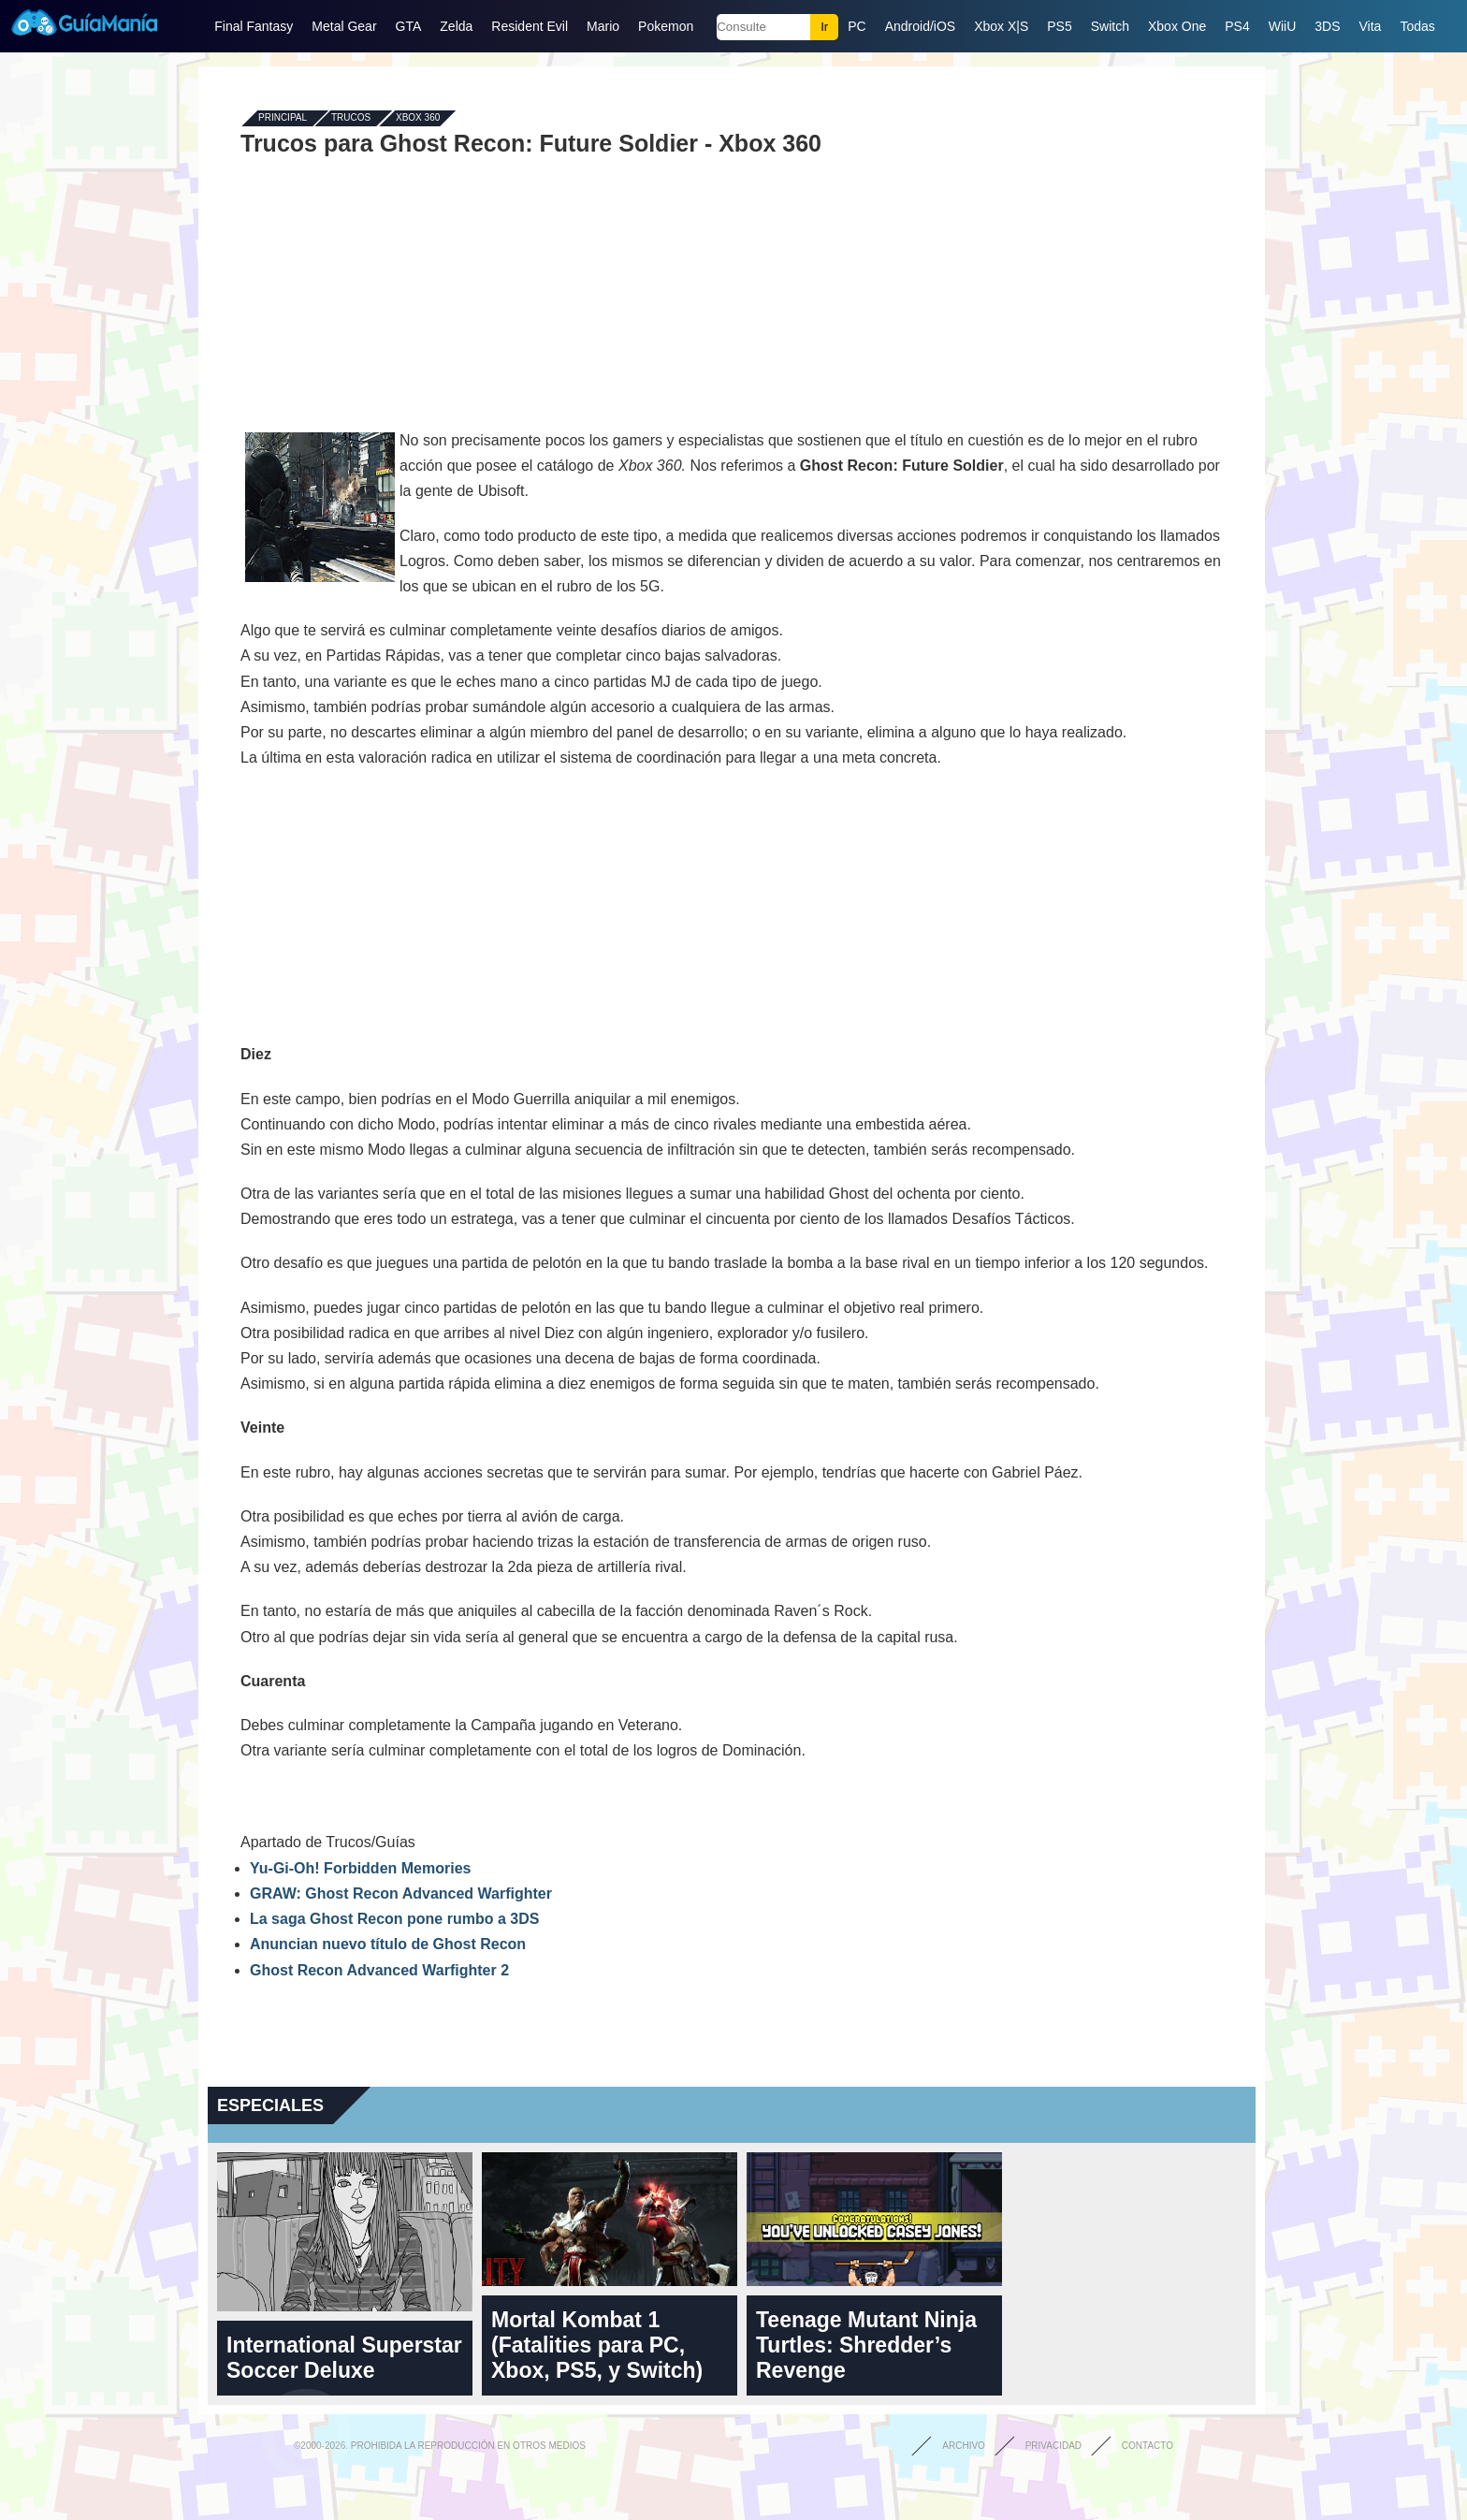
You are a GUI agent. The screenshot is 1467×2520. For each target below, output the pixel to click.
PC (856, 26)
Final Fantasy (253, 26)
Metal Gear (344, 26)
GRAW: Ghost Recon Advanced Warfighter (401, 1893)
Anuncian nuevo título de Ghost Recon (388, 1944)
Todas (1417, 26)
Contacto (1147, 2445)
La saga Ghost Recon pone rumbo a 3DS (394, 1919)
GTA (409, 26)
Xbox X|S (1001, 26)
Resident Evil (529, 26)
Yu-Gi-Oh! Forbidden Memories (360, 1868)
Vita (1370, 26)
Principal (282, 118)
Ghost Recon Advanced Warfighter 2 (379, 1970)
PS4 (1237, 26)
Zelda (456, 26)
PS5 (1059, 26)
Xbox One (1177, 26)
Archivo (963, 2445)
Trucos (350, 118)
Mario (603, 26)
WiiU (1283, 26)
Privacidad (1053, 2445)
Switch (1110, 26)
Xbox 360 (418, 118)
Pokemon (665, 26)
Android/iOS (920, 26)
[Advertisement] (731, 292)
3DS (1327, 26)
